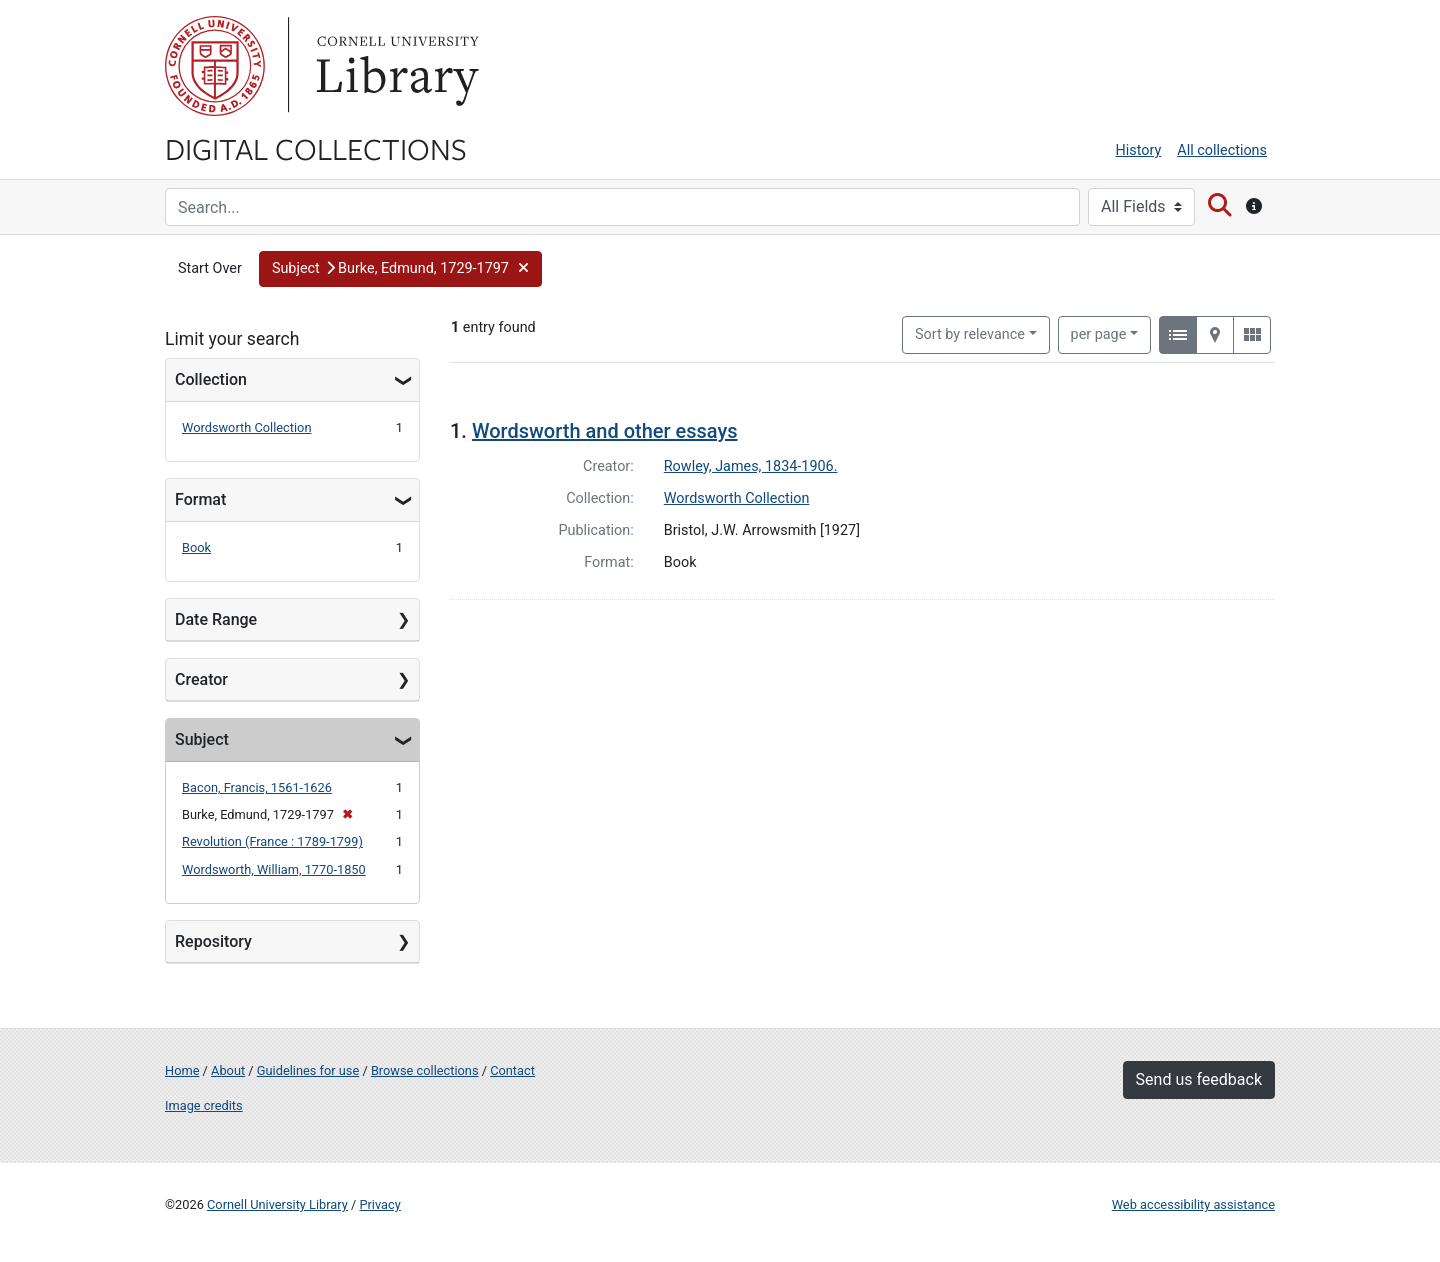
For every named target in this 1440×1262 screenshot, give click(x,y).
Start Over (210, 268)
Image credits (204, 1105)
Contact (512, 1070)
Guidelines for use (308, 1070)
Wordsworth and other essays (605, 431)
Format (200, 499)
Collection (211, 379)
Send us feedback (1199, 1079)
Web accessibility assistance (1193, 1204)
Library (395, 66)
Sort (970, 334)
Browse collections (425, 1070)
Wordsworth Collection (246, 427)
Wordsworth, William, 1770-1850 (274, 869)
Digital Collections (316, 148)
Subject (202, 739)
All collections (1222, 150)
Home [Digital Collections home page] (182, 1070)
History (1139, 150)
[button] (400, 269)
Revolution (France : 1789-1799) (272, 841)
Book (196, 547)
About (228, 1070)
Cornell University (215, 66)
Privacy (379, 1204)
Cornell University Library (277, 1204)
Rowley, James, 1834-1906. (751, 466)
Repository (213, 941)
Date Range (216, 619)
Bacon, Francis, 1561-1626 (257, 787)
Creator (201, 679)
